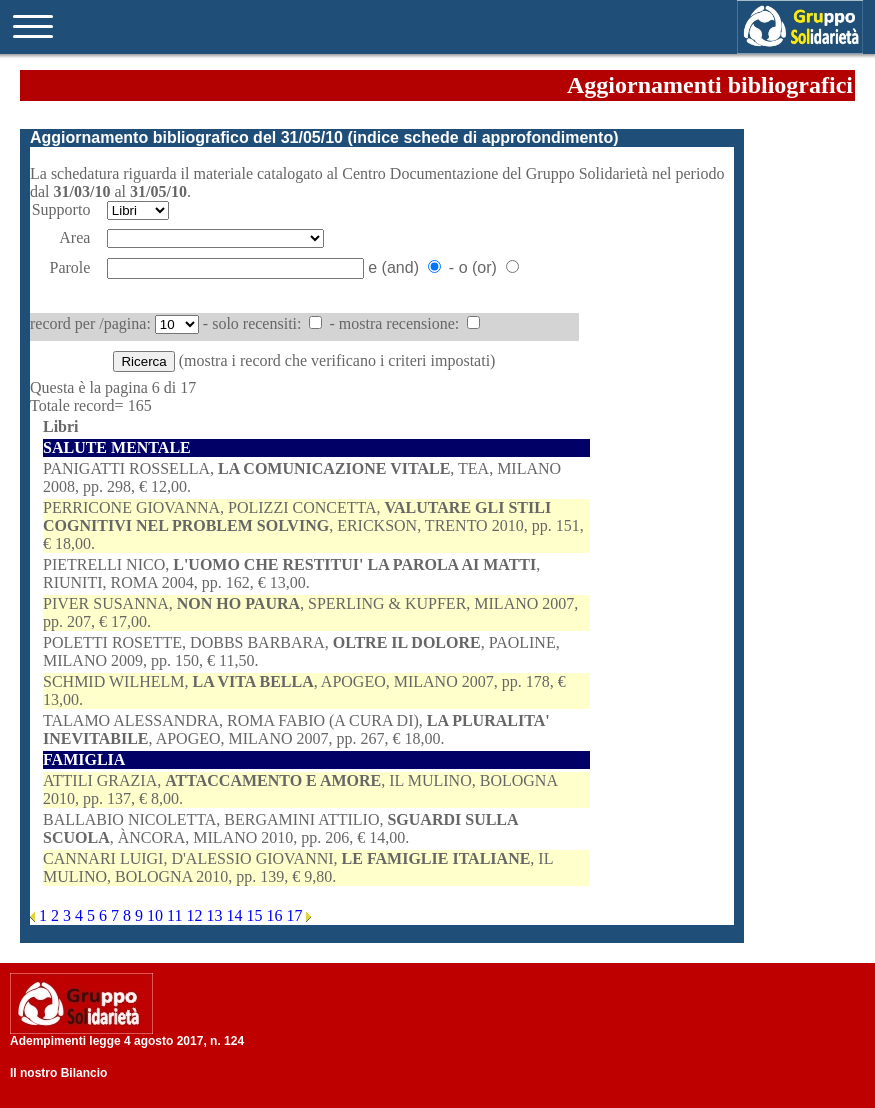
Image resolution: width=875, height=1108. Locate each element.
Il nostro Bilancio (58, 1073)
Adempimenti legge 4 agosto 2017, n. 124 (127, 1041)
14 (236, 915)
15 (256, 915)
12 (196, 915)
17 (296, 915)
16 (276, 915)
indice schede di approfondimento (483, 137)
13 (216, 915)
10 (157, 915)
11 (176, 915)
